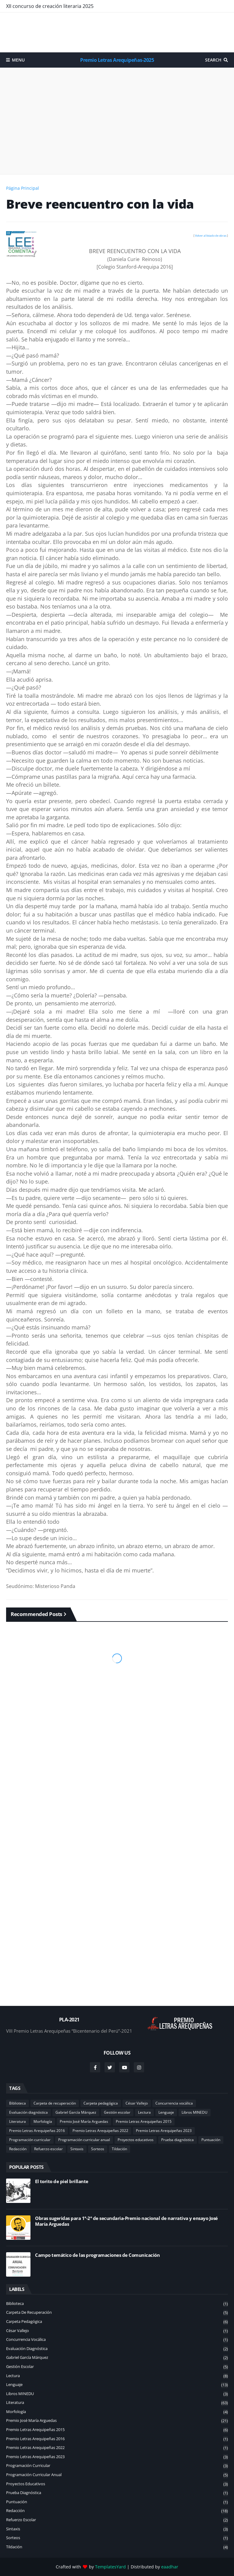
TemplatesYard (110, 2567)
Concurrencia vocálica (174, 2103)
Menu (18, 60)
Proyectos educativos (136, 2139)
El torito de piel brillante (61, 2181)
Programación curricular (30, 2139)
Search (213, 60)
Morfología (43, 2121)
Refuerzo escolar (48, 2148)
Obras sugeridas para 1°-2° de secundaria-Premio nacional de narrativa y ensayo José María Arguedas (126, 2221)
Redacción (18, 2148)
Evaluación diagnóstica (28, 2112)
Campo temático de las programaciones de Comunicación (97, 2255)
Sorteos (97, 2148)
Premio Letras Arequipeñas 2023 (164, 2130)
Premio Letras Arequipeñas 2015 (144, 2121)
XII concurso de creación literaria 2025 (50, 6)
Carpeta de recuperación (55, 2103)
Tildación (119, 2148)
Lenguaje (166, 2112)
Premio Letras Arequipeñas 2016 (37, 2130)
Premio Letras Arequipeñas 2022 (100, 2130)
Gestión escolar (117, 2112)
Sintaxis (76, 2148)
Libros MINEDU (194, 2112)
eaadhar (169, 2567)
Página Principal (22, 188)
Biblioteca (17, 2103)
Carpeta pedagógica (100, 2103)
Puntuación (210, 2139)
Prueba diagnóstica (177, 2139)
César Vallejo (137, 2103)
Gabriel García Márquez (75, 2112)
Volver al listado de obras (210, 236)
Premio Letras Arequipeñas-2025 (117, 60)
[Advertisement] (117, 32)
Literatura (17, 2121)
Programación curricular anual (84, 2139)
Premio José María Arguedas (84, 2121)
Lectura (144, 2112)
